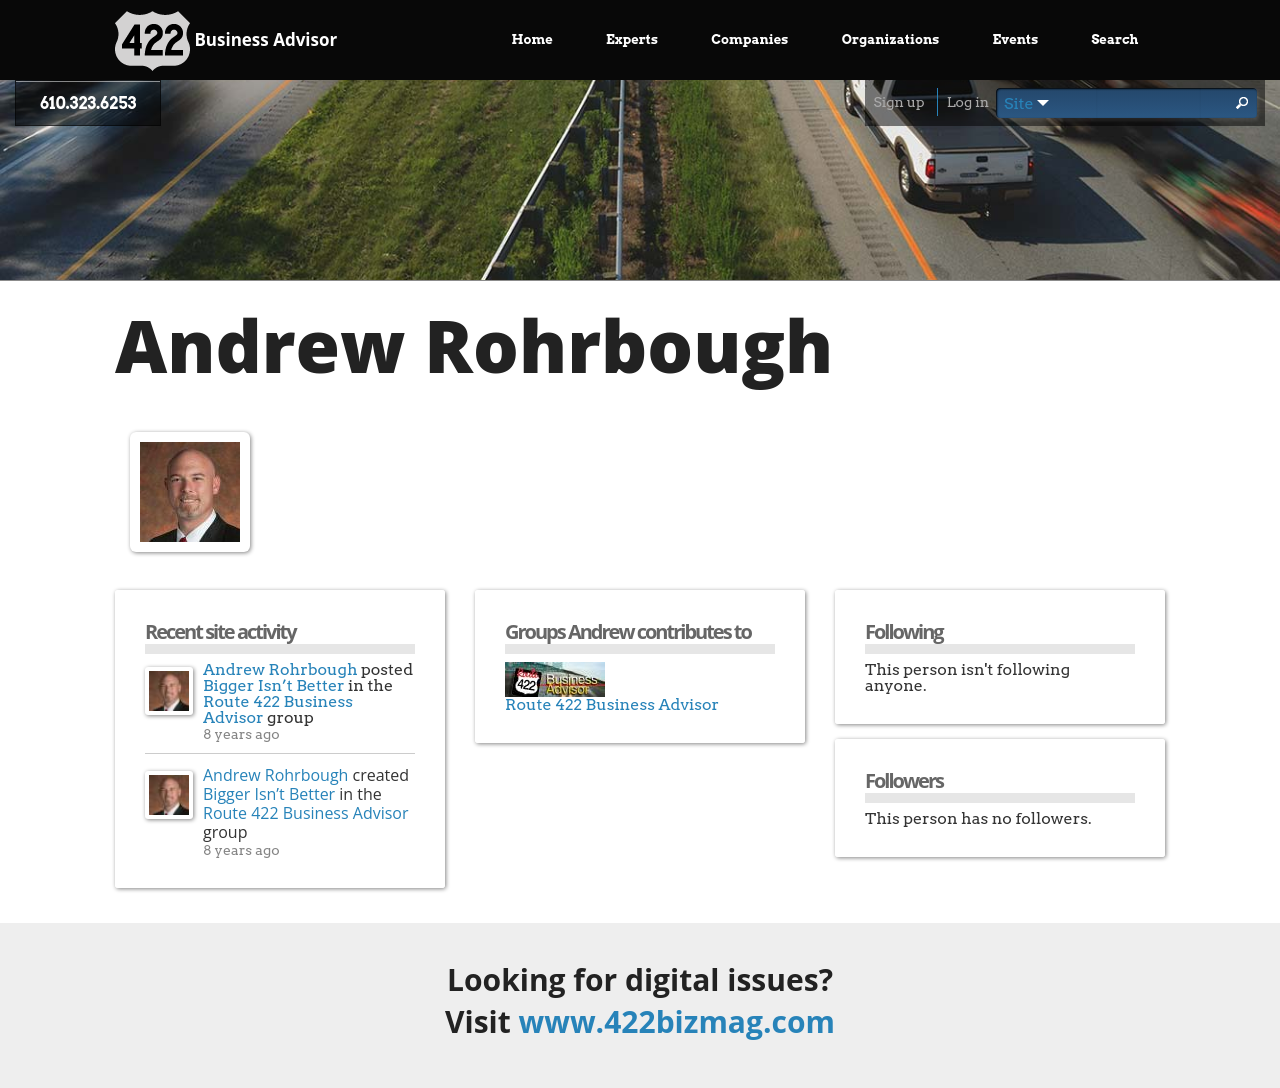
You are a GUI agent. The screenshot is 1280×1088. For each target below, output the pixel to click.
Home (532, 39)
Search (1114, 39)
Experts (632, 39)
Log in (968, 102)
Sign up (898, 102)
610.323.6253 (88, 103)
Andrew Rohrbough (280, 669)
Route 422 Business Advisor (278, 709)
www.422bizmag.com (677, 1021)
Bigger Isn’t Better (274, 685)
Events (1016, 39)
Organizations (891, 39)
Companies (749, 39)
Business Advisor (226, 41)
